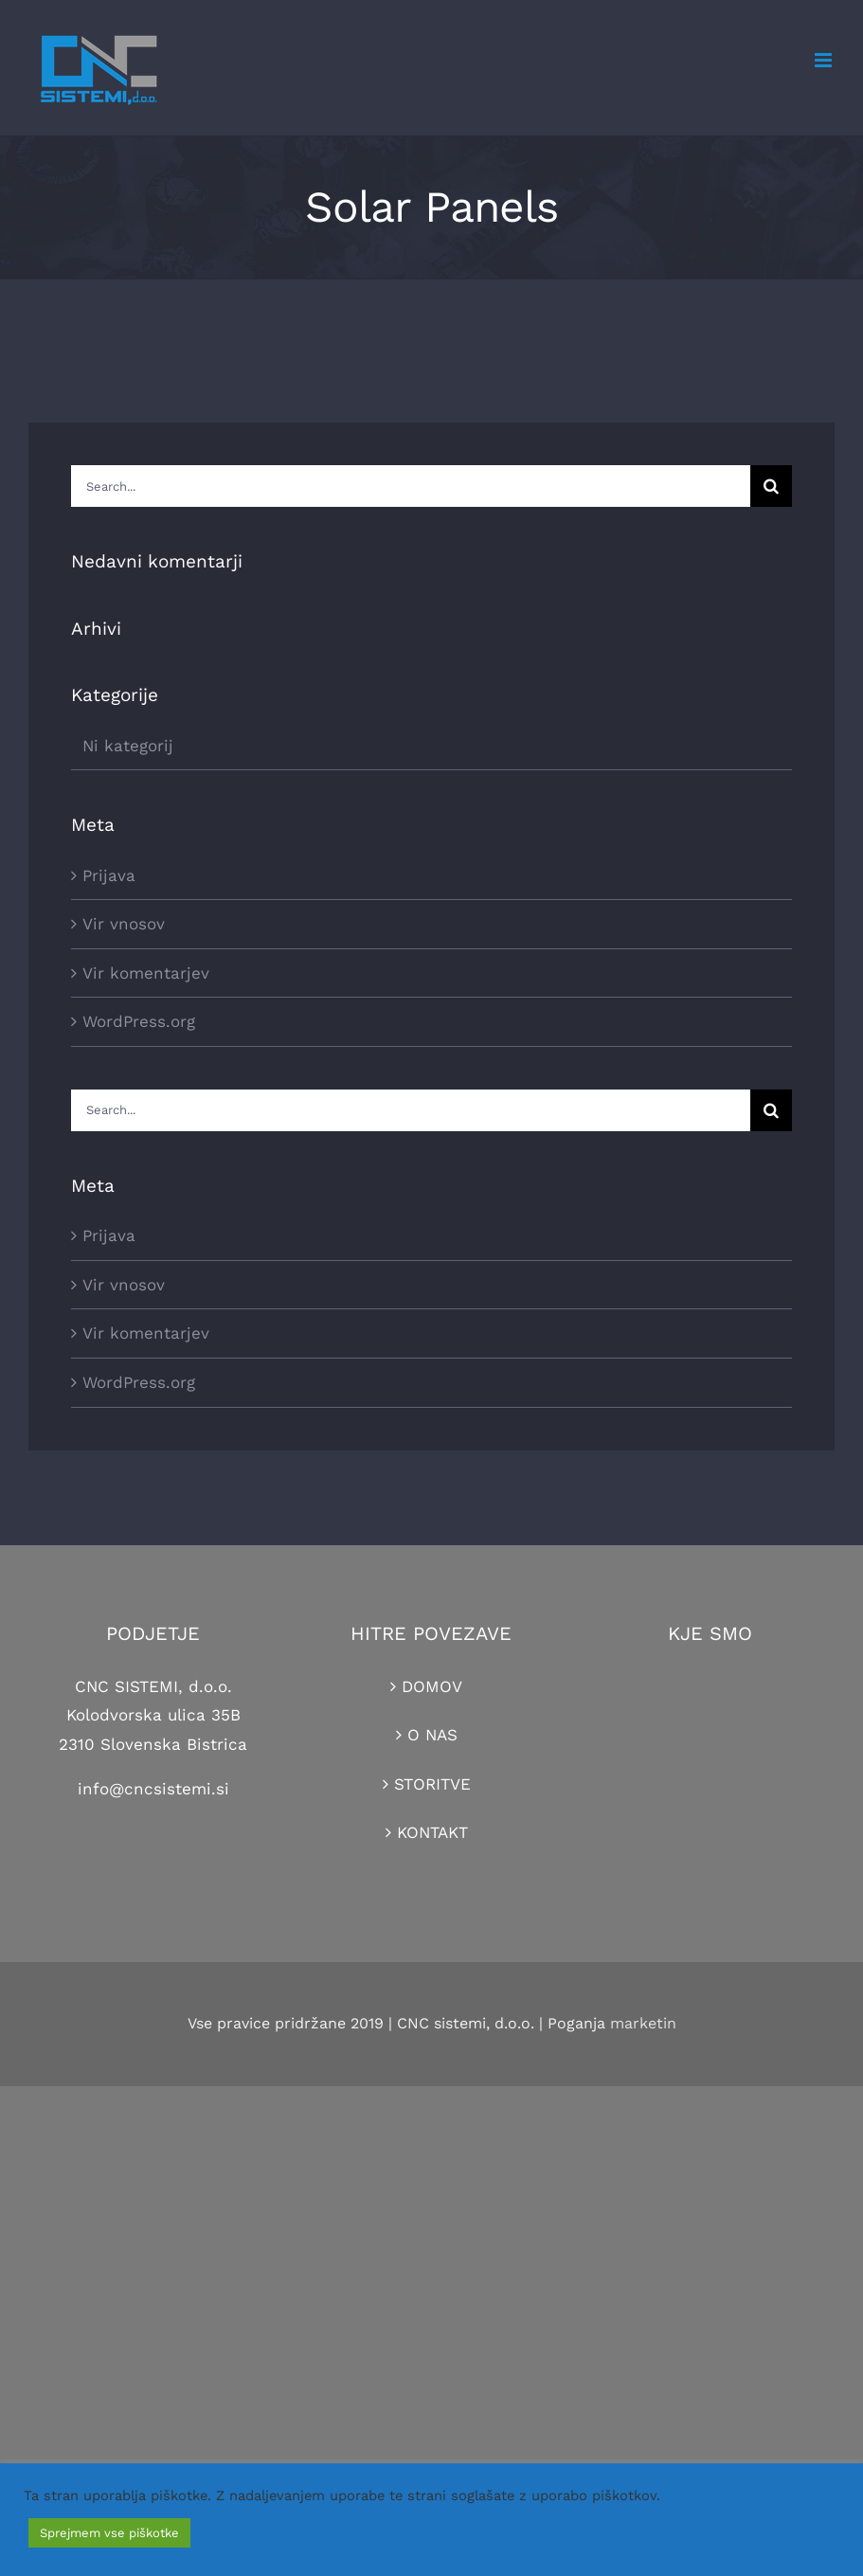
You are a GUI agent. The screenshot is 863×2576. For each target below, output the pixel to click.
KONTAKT (432, 1832)
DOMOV (432, 1686)
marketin (643, 2023)
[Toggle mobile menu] (825, 60)
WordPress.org (138, 1021)
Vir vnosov (123, 923)
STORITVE (432, 1783)
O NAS (432, 1734)
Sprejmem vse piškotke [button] (109, 2533)
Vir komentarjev (145, 973)
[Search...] (410, 486)
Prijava (108, 875)
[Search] (771, 486)
